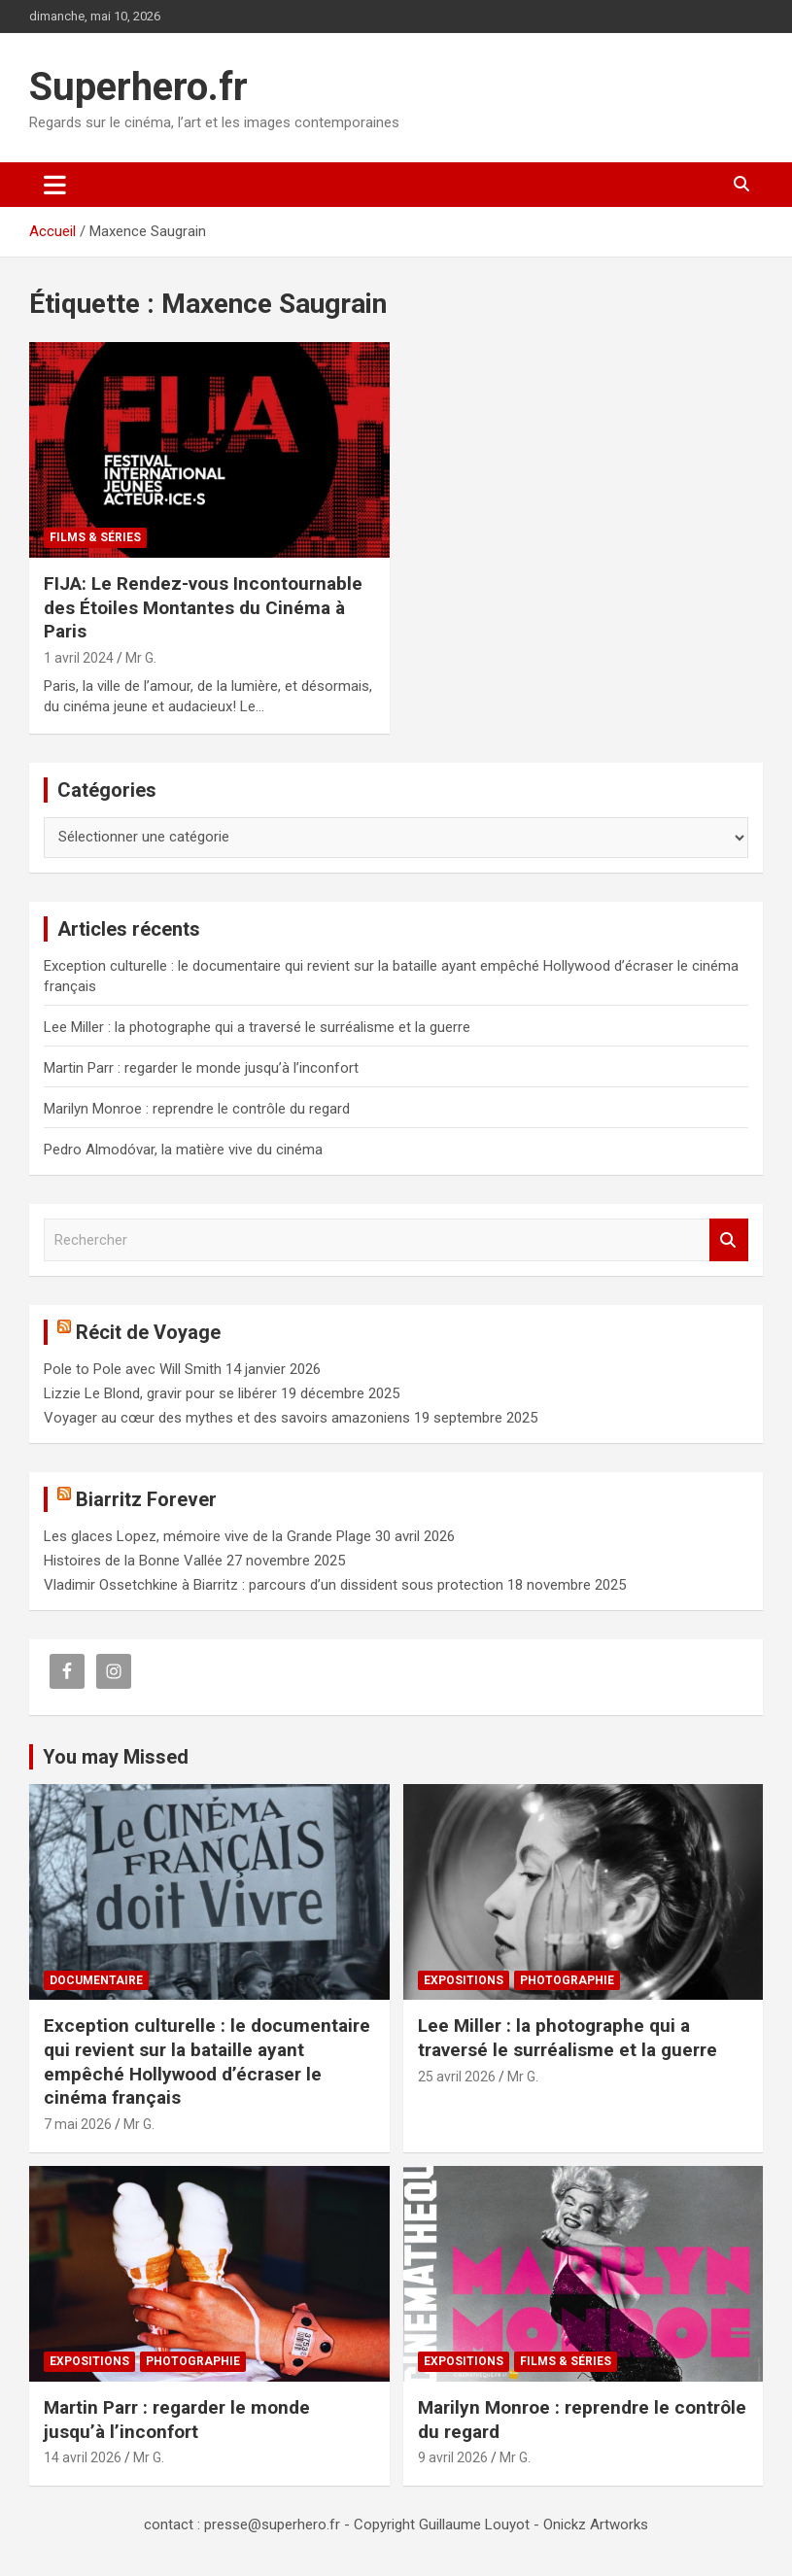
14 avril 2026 (82, 2457)
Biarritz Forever (146, 1499)
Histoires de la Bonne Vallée (133, 1560)
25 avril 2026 (457, 2076)
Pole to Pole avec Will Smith (133, 1369)
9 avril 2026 (453, 2457)
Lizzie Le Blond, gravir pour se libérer (160, 1393)
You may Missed (116, 1757)
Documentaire (96, 1980)
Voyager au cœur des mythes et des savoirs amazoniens (227, 1417)
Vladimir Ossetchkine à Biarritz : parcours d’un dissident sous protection (273, 1585)
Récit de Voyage (148, 1332)
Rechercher (728, 1240)
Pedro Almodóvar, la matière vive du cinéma (183, 1149)
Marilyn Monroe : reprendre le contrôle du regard (197, 1108)
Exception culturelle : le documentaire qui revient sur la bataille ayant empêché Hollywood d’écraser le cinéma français (207, 2061)
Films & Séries (95, 537)
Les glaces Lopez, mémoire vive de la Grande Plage (207, 1536)
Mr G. (140, 658)
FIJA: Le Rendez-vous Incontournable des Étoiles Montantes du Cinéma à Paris (203, 607)
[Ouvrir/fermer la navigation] (55, 184)
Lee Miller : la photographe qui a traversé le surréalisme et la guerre (257, 1027)
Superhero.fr (138, 87)
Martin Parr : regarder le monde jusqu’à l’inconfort (201, 1068)
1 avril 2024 (79, 658)
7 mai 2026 (78, 2124)
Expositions (463, 1980)
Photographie (567, 1980)
